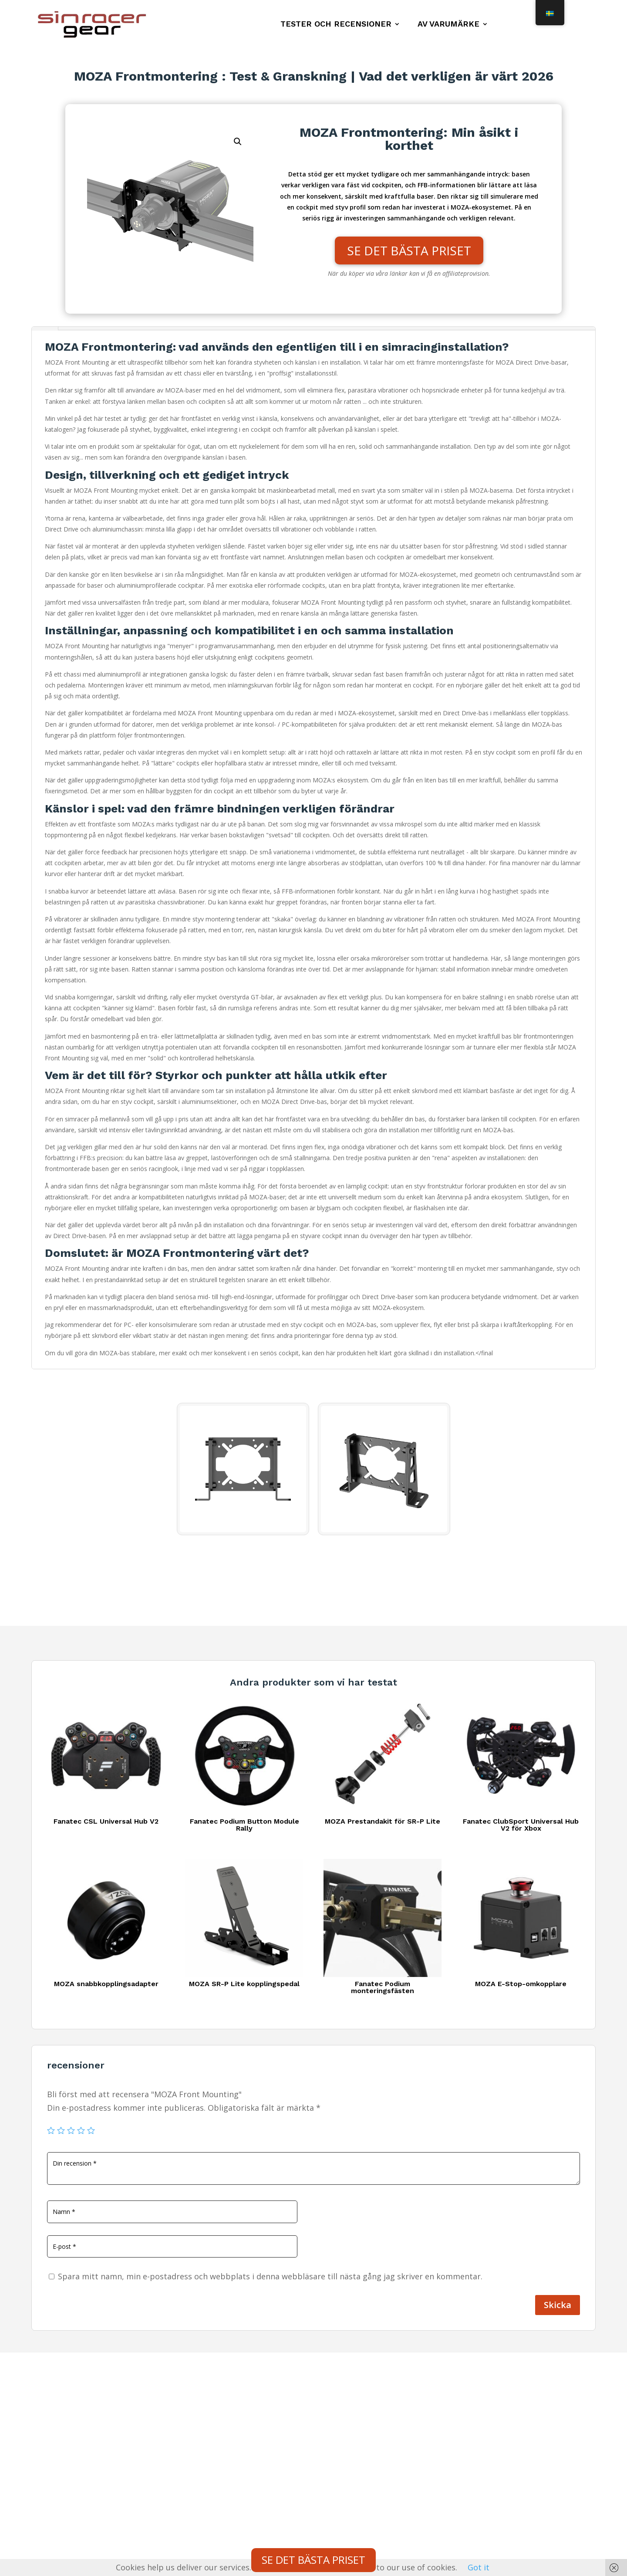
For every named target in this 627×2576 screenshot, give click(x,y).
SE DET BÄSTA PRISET (409, 250)
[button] (238, 141)
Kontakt (52, 2433)
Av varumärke (448, 24)
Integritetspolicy (66, 2448)
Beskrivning (45, 328)
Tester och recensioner (335, 24)
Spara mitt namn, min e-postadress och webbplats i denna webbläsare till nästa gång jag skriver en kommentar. (270, 2276)
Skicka (557, 2305)
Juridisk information (71, 2463)
